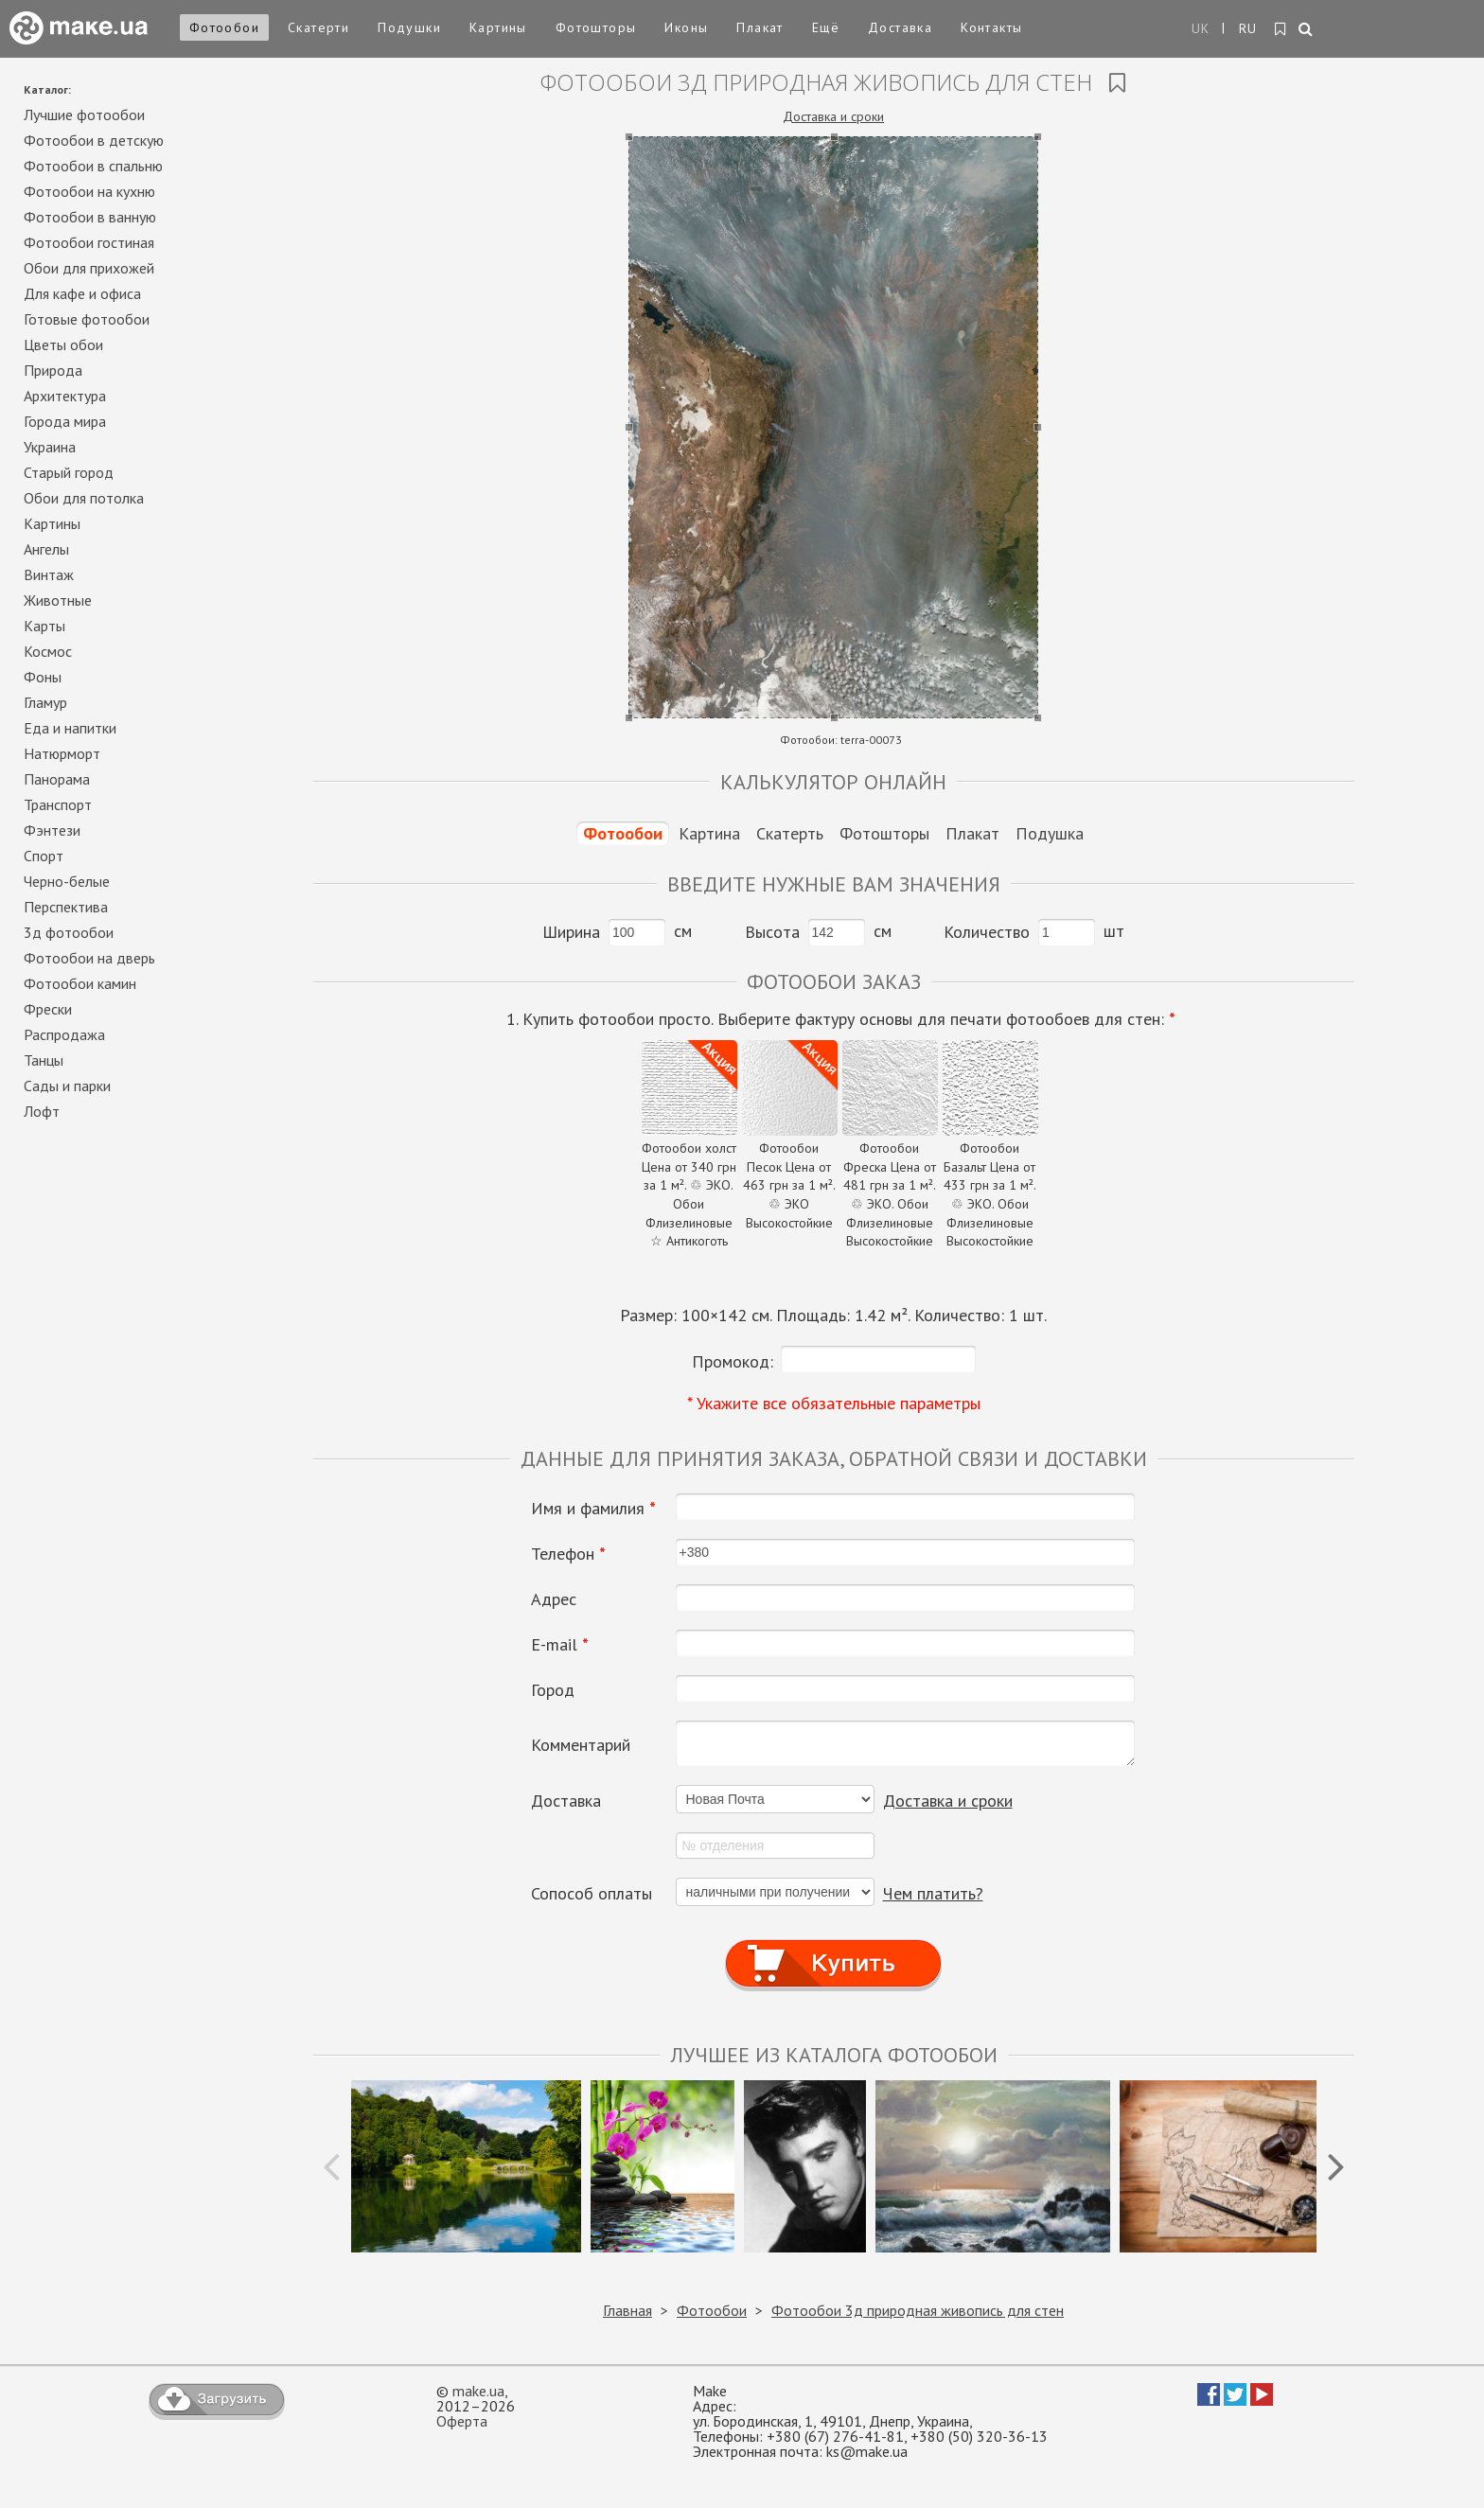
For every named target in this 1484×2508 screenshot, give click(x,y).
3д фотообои (69, 932)
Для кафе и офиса (82, 293)
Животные (58, 600)
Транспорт (58, 804)
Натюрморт (62, 753)
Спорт (43, 855)
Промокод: (732, 1361)
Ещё (825, 27)
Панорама (57, 778)
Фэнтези (52, 830)
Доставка (900, 27)
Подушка (1050, 833)
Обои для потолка (84, 497)
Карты (44, 625)
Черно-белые (67, 881)
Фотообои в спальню (93, 165)
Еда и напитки (70, 727)
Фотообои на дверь (89, 957)
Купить (834, 1945)
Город (552, 1690)
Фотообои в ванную (90, 216)
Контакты (991, 27)
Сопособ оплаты (591, 1893)
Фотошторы (596, 27)
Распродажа (64, 1034)
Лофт (42, 1111)
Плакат (759, 27)
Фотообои (224, 27)
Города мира (65, 421)
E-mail (560, 1644)
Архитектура (65, 395)
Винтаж (49, 574)
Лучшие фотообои (84, 114)
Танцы (43, 1060)
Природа (53, 370)
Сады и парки (67, 1085)
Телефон (568, 1554)
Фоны (43, 676)
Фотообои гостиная (89, 242)
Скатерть (789, 833)
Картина (709, 833)
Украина (50, 446)
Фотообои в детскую (94, 140)
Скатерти (318, 27)
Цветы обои (63, 344)
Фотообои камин (80, 983)
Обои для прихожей (89, 267)
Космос (48, 651)
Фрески (48, 1008)
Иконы (686, 27)
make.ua (478, 2390)
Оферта (461, 2420)
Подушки (409, 27)
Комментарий (580, 1745)
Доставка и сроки (833, 116)
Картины (498, 27)
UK (1201, 28)
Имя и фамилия (593, 1508)
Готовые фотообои (87, 318)
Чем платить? (933, 1893)
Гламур (45, 702)
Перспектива (66, 906)
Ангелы (46, 548)
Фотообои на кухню (89, 191)
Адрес (553, 1599)
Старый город (69, 472)
